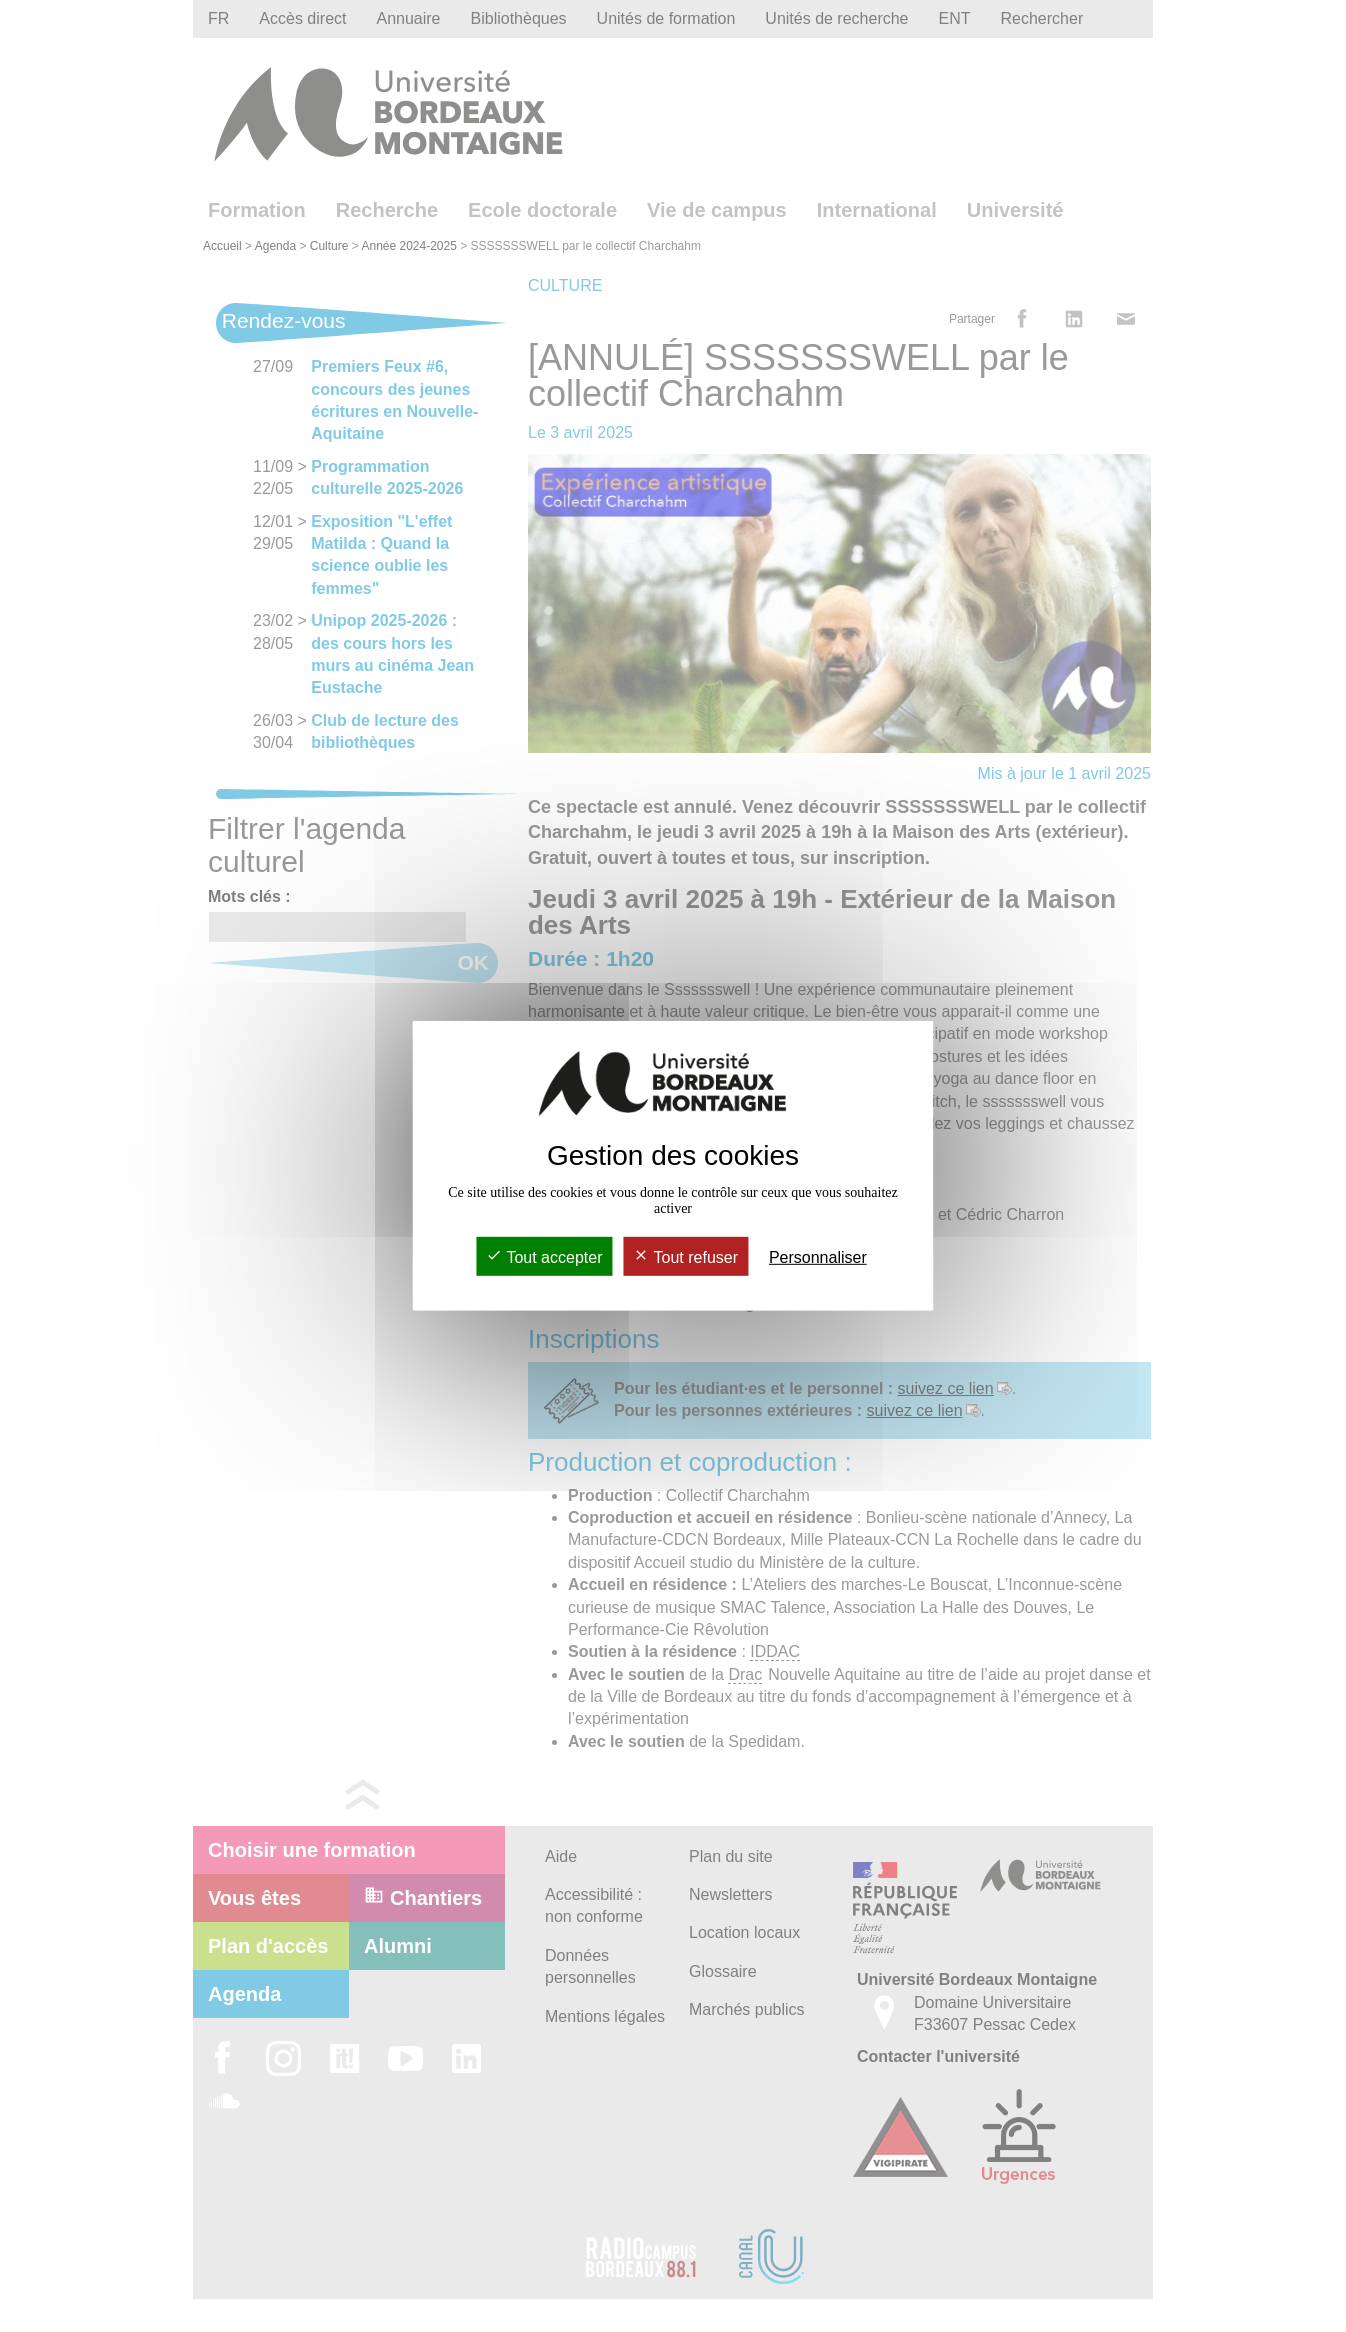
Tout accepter (544, 1257)
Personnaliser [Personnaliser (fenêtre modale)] (818, 1257)
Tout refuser (685, 1257)
